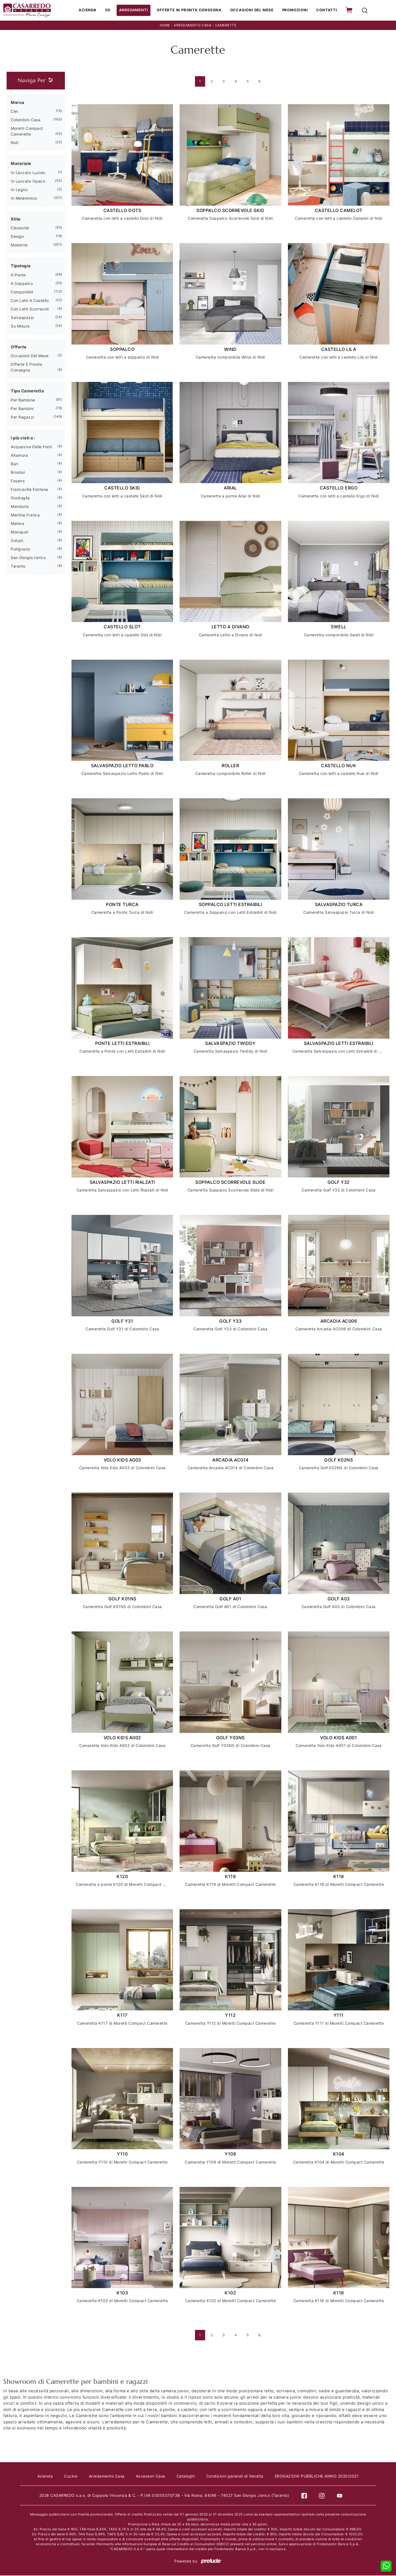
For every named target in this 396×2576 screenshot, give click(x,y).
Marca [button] (17, 103)
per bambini (22, 409)
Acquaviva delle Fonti (31, 447)
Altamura (19, 455)
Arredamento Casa (192, 26)
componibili (22, 292)
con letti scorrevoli (30, 309)
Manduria (20, 507)
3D (110, 10)
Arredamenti (136, 10)
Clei (14, 111)
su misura (20, 326)
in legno (19, 190)
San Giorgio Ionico (28, 558)
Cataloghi (186, 2476)
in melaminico (24, 198)
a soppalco (22, 284)
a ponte (18, 275)
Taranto (18, 566)
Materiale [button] (21, 164)
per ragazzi (22, 417)
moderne (19, 245)
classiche (20, 228)
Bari (14, 464)
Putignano (20, 549)
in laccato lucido (28, 173)
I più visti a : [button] (23, 438)
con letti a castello (30, 301)
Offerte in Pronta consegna (190, 10)
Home (165, 26)
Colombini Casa (25, 120)
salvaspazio (22, 318)
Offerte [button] (19, 347)
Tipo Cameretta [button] (27, 391)
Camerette (226, 26)
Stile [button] (16, 219)
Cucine (69, 2476)
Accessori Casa (150, 2476)
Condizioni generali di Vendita (236, 2476)
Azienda (90, 10)
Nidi (14, 143)
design (17, 237)
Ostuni (17, 541)
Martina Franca (25, 515)
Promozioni (294, 10)
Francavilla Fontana (29, 490)
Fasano (17, 481)
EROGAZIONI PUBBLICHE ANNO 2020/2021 (319, 2476)
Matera (17, 524)
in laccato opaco (28, 181)
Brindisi (18, 472)
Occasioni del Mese (251, 10)
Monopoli (19, 532)
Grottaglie (20, 498)
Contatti (326, 10)
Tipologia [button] (21, 266)
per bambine (23, 400)
